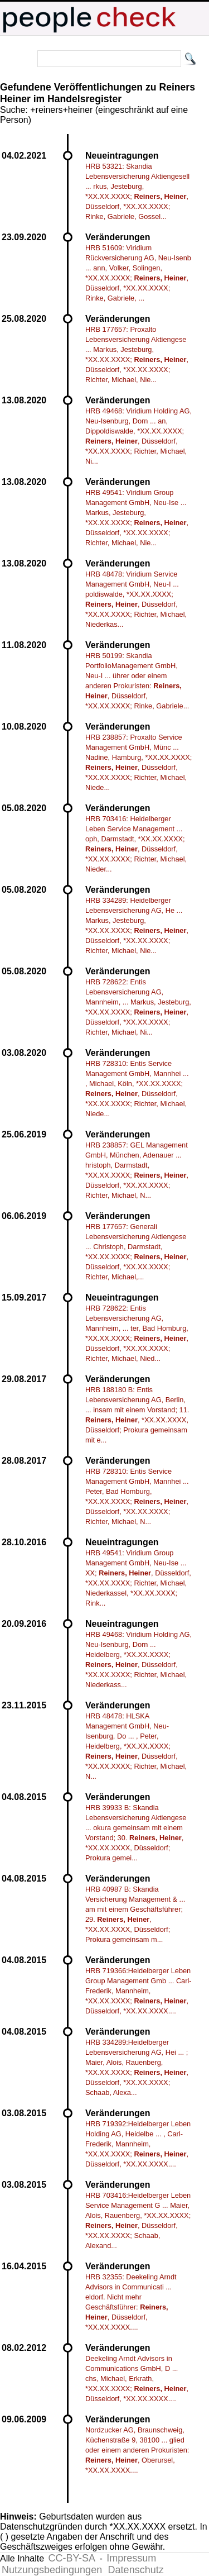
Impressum (131, 2558)
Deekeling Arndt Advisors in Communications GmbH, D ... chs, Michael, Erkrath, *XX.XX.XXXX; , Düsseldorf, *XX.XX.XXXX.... (136, 2378)
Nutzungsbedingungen (52, 2569)
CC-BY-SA (71, 2558)
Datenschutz (136, 2569)
